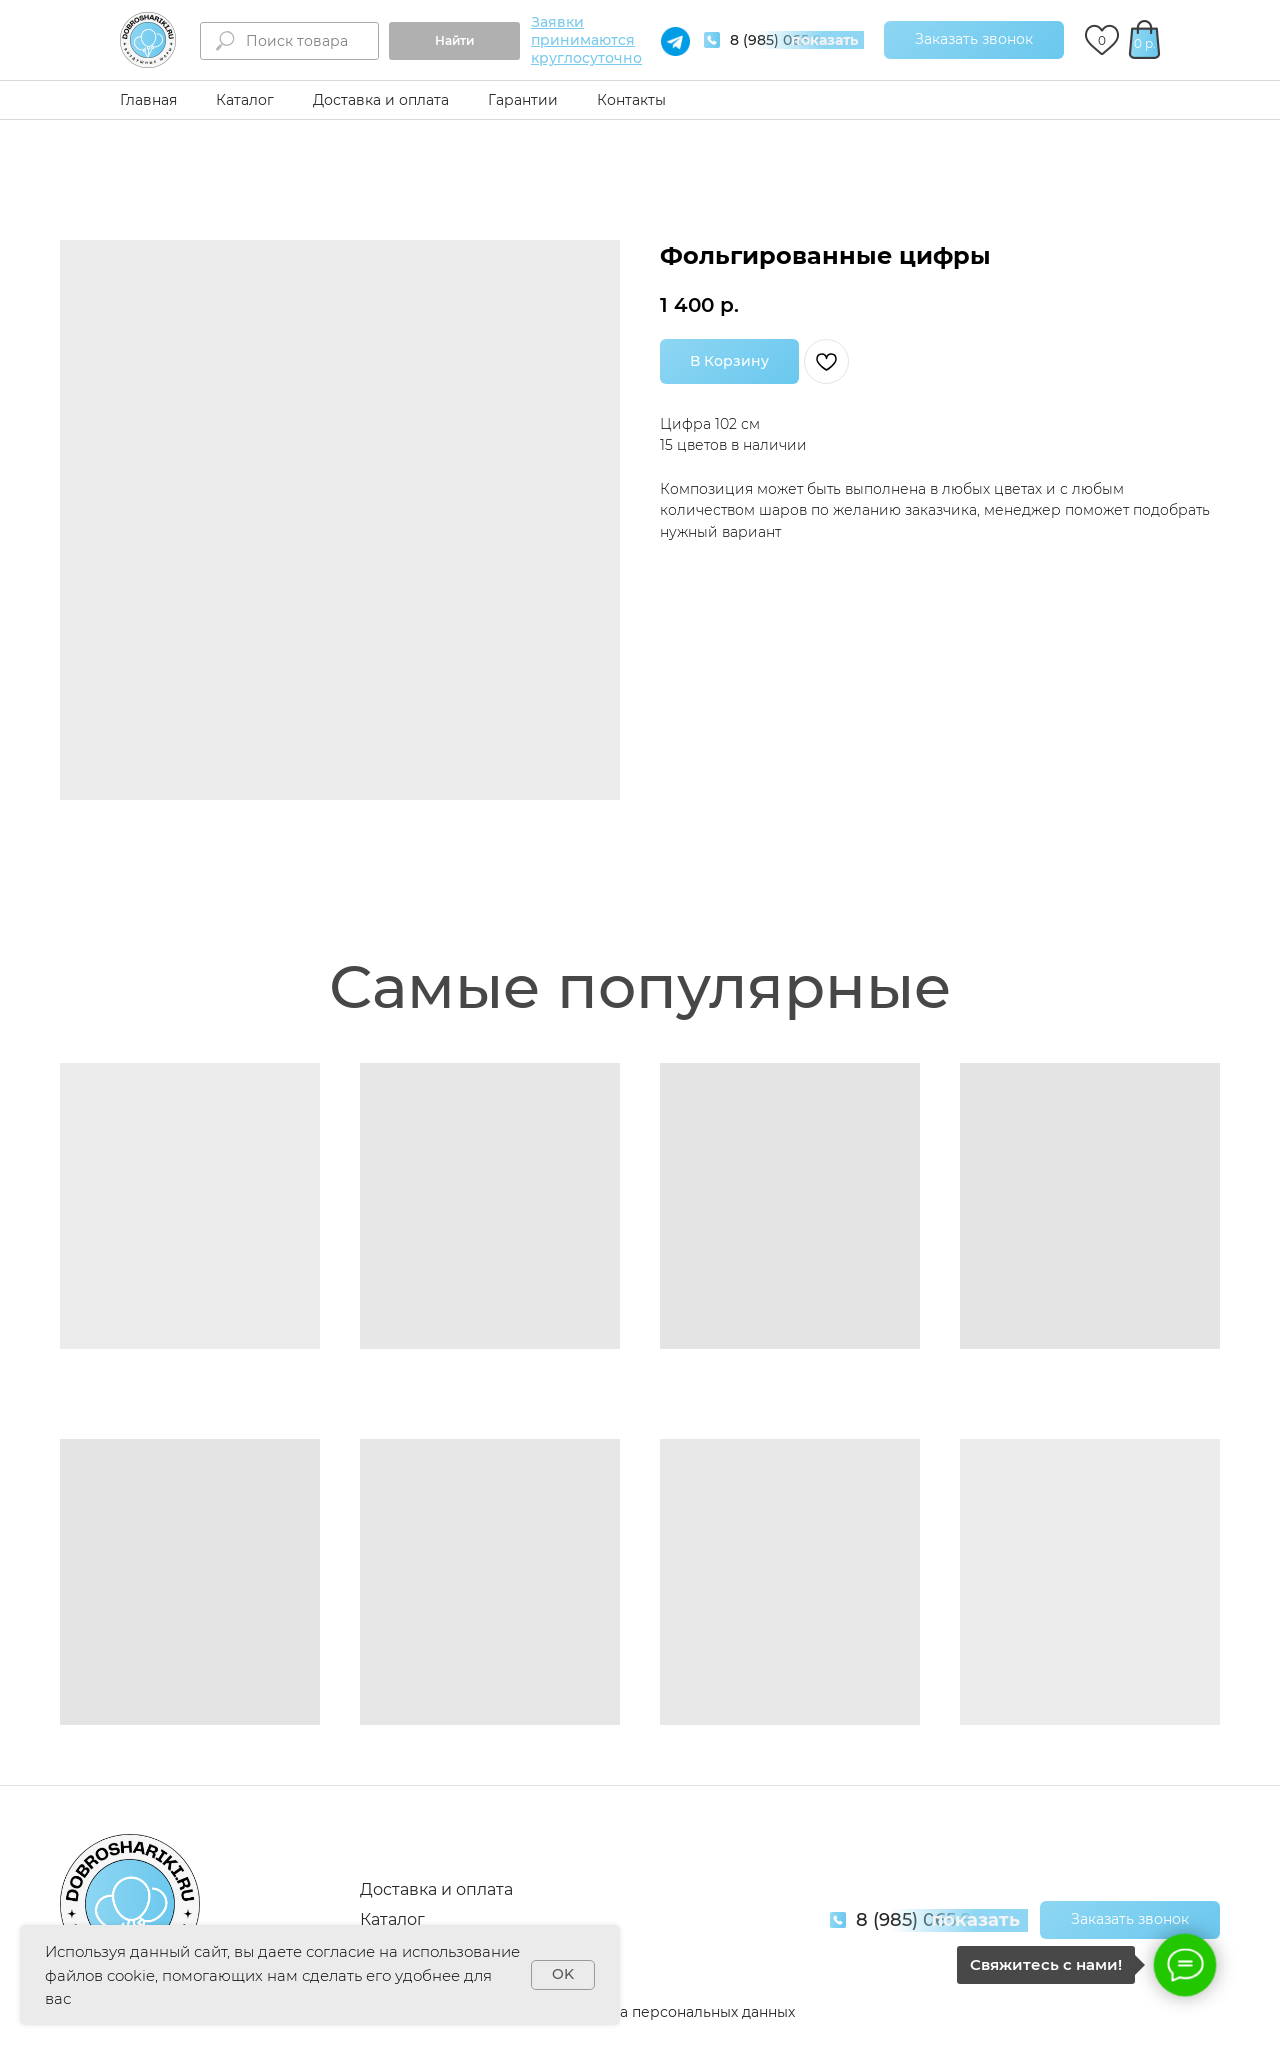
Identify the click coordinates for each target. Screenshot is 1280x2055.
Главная (148, 100)
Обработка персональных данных (671, 2012)
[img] (148, 40)
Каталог (245, 100)
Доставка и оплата (381, 100)
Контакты (631, 100)
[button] (974, 40)
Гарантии (523, 100)
